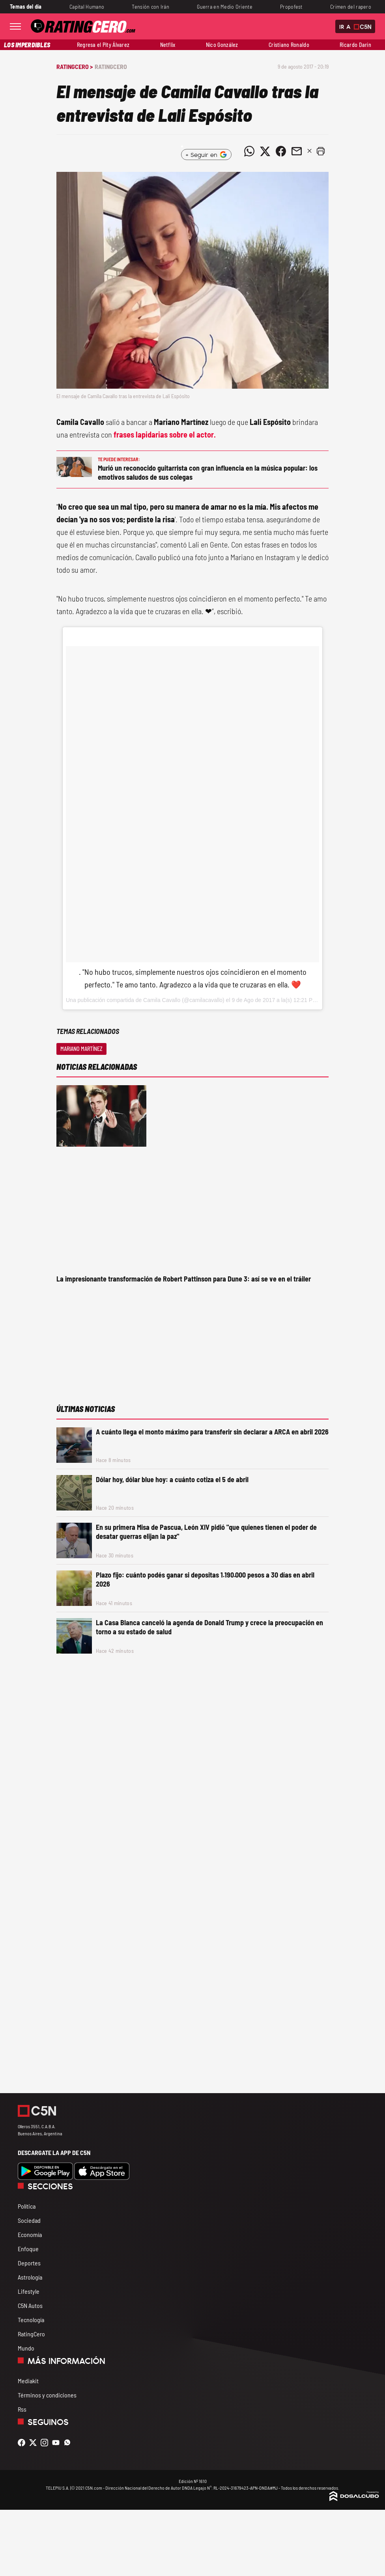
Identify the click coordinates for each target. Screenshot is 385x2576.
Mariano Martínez (81, 1048)
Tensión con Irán (150, 6)
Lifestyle (28, 2291)
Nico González (222, 44)
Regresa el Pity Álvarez (103, 44)
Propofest (291, 6)
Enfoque (28, 2248)
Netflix (168, 44)
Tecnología (31, 2319)
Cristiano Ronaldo (289, 44)
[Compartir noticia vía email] (297, 151)
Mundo (26, 2348)
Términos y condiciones (47, 2395)
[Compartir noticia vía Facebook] (281, 151)
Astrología (30, 2277)
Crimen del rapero (350, 6)
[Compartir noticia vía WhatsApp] (249, 151)
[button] (321, 151)
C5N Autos (30, 2305)
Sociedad (29, 2220)
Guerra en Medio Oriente (224, 6)
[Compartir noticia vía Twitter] (265, 151)
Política (27, 2206)
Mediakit (28, 2380)
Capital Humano (86, 6)
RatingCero (111, 66)
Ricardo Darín (355, 44)
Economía (30, 2234)
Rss (22, 2409)
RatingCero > (74, 66)
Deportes (29, 2263)
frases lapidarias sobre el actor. (164, 434)
